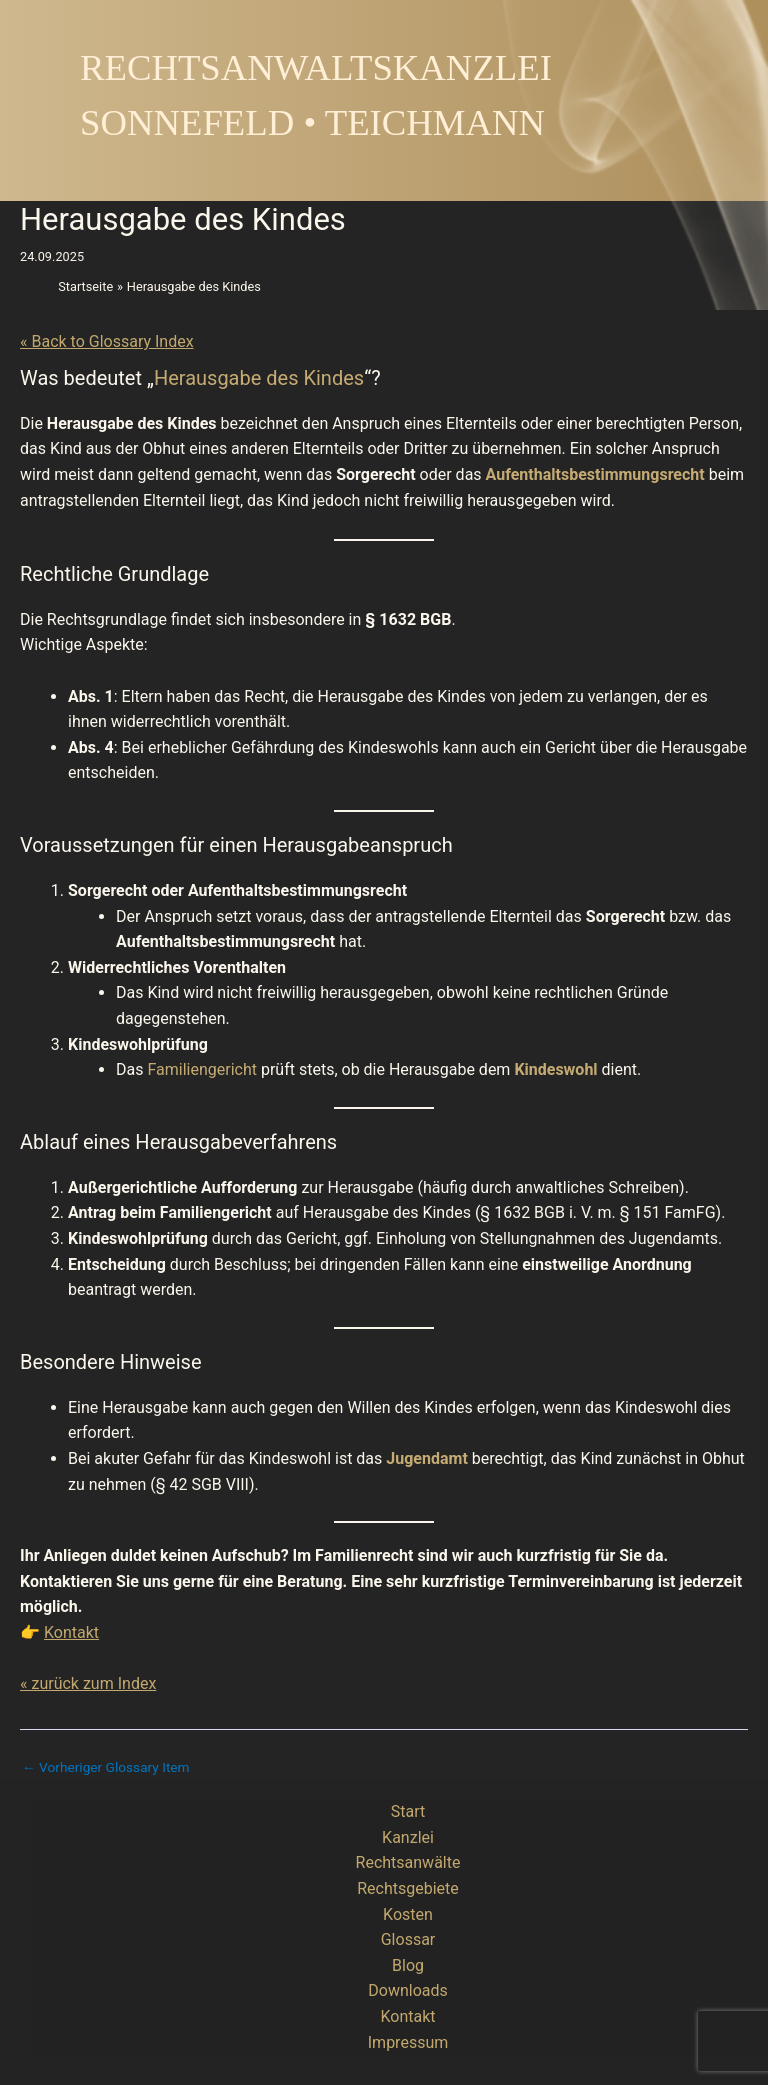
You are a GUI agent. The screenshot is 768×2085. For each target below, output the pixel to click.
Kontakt (71, 1632)
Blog (408, 1965)
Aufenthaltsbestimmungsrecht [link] (595, 474)
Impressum (408, 2042)
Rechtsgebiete (408, 1888)
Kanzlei (408, 1837)
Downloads (407, 1990)
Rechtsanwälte (408, 1862)
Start (408, 1811)
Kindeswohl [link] (555, 1069)
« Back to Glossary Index (107, 341)
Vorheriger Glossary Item (106, 1768)
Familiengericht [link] (202, 1069)
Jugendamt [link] (427, 1458)
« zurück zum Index (88, 1683)
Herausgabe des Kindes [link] (259, 378)
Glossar (408, 1939)
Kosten (408, 1914)
